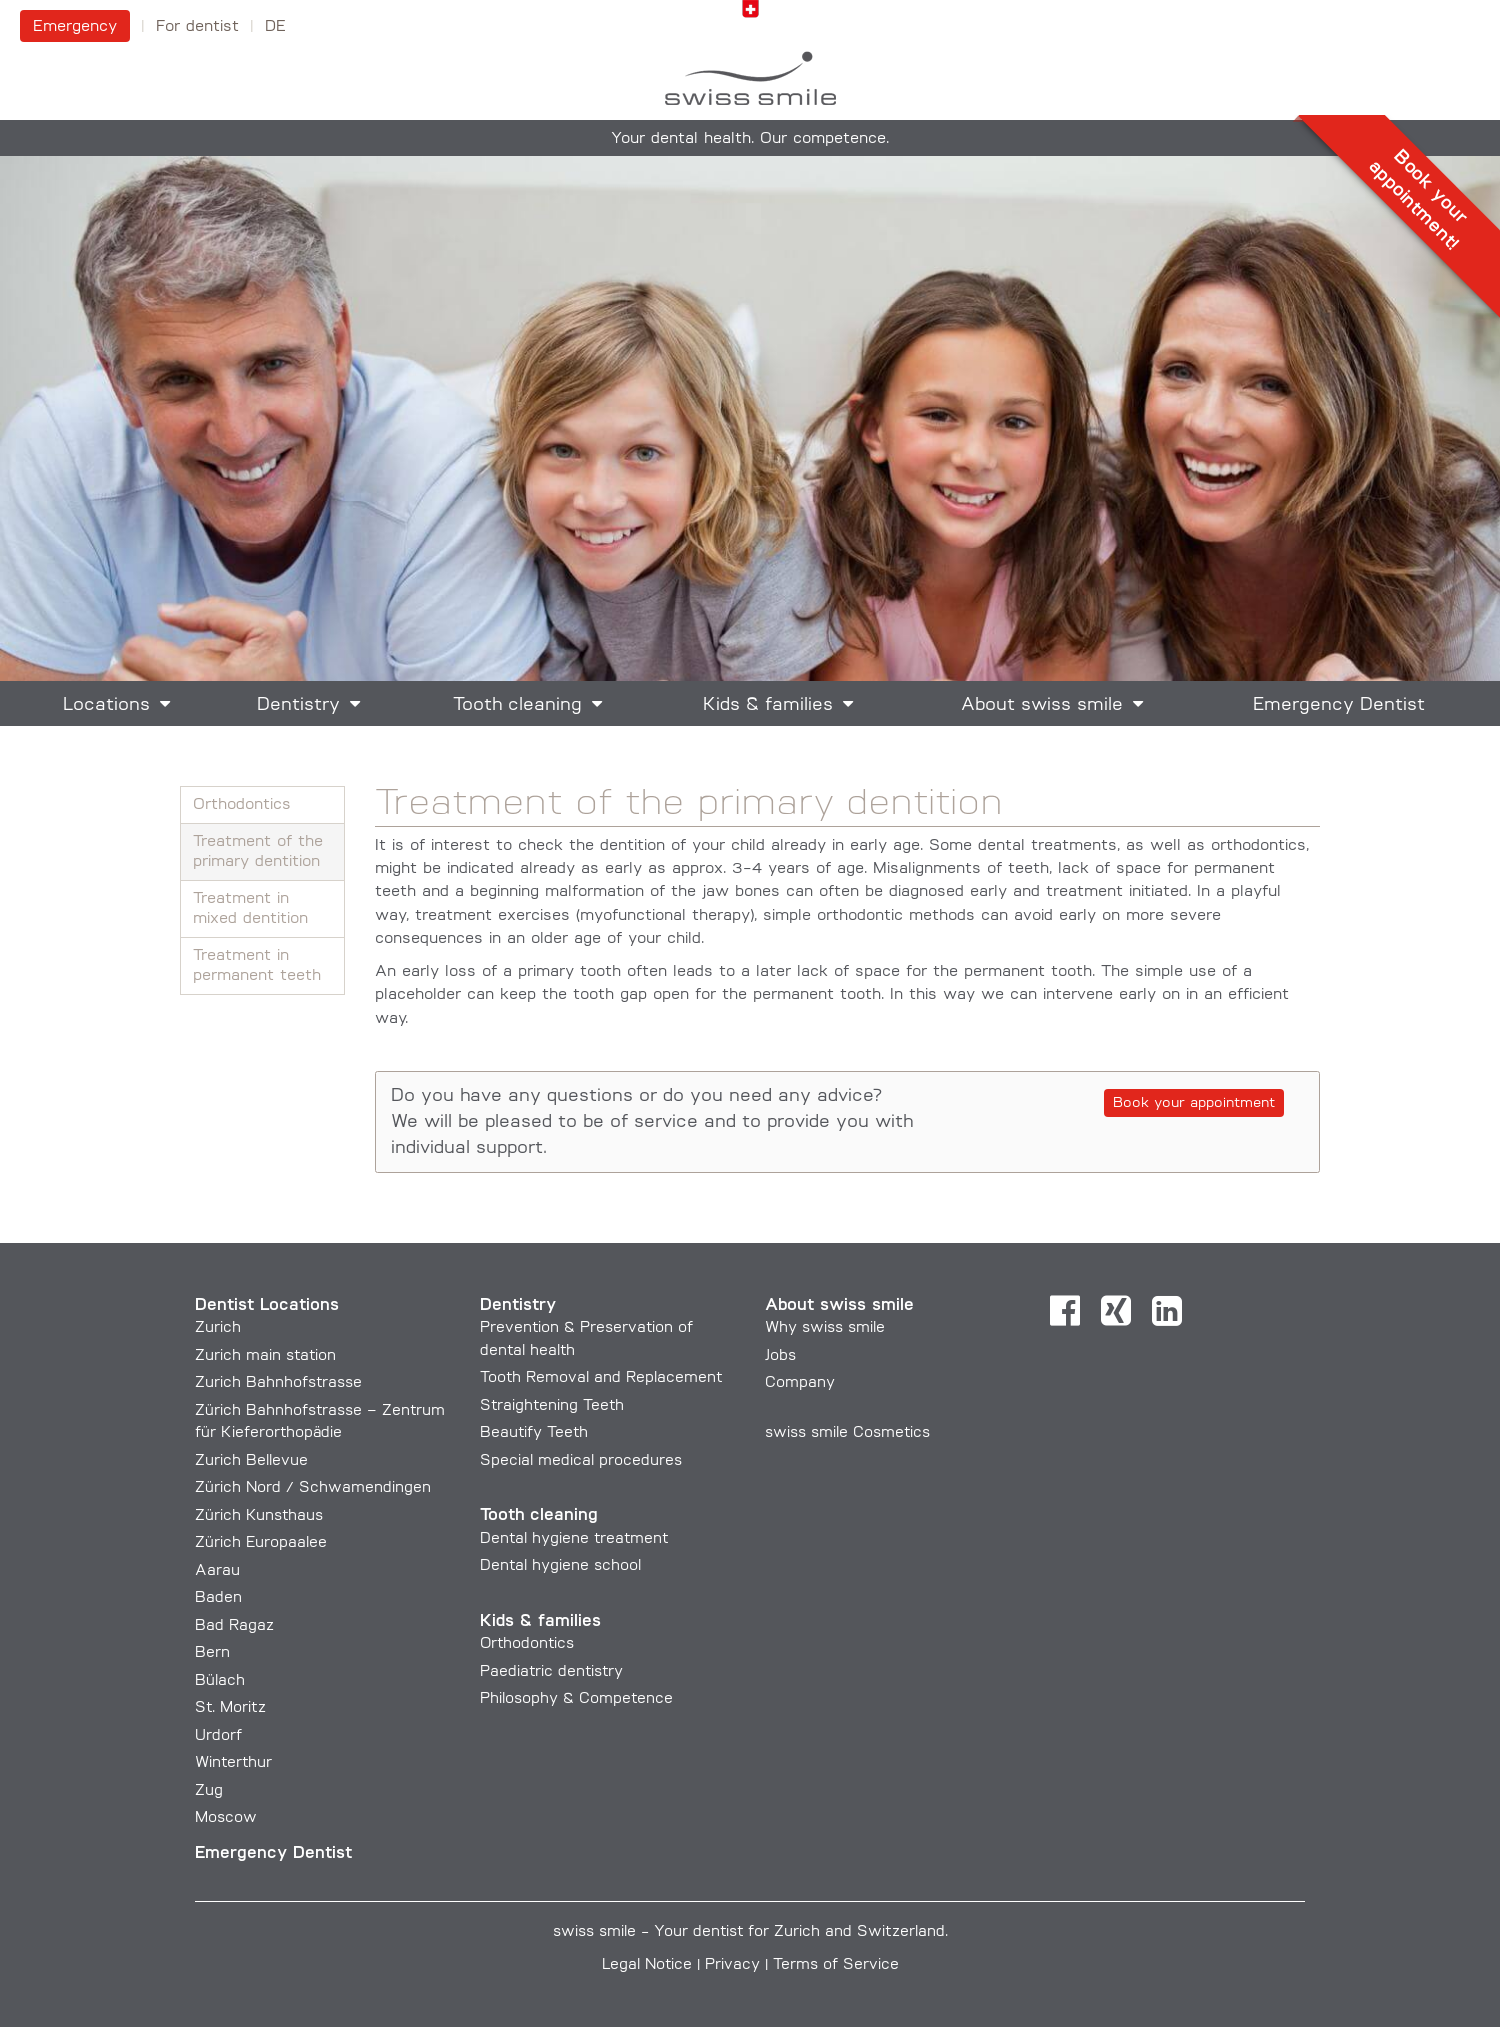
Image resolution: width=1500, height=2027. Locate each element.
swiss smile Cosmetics (847, 1433)
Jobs (780, 1356)
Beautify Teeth (534, 1433)
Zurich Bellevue (251, 1461)
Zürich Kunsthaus (259, 1516)
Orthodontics (242, 805)
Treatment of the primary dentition (258, 852)
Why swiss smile (825, 1328)
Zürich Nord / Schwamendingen (313, 1488)
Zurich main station (265, 1356)
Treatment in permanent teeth (257, 966)
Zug (209, 1791)
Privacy (732, 1965)
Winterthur (233, 1763)
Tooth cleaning (517, 705)
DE (275, 27)
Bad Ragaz (234, 1626)
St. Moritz (230, 1708)
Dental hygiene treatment (574, 1539)
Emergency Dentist (1339, 705)
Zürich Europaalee (261, 1543)
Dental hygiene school (560, 1566)
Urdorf (218, 1736)
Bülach (220, 1681)
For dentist (197, 27)
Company (800, 1383)
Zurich (218, 1328)
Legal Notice (647, 1965)
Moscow (226, 1818)
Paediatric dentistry (551, 1672)
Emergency (75, 27)
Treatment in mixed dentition (250, 909)
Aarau (217, 1571)
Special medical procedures (581, 1461)
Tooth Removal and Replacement (601, 1378)
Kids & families (768, 705)
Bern (212, 1653)
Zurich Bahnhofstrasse (278, 1383)
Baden (218, 1598)
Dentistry (298, 705)
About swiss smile (1042, 705)
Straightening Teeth (552, 1406)
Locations (106, 705)
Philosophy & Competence (576, 1699)
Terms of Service (836, 1965)
